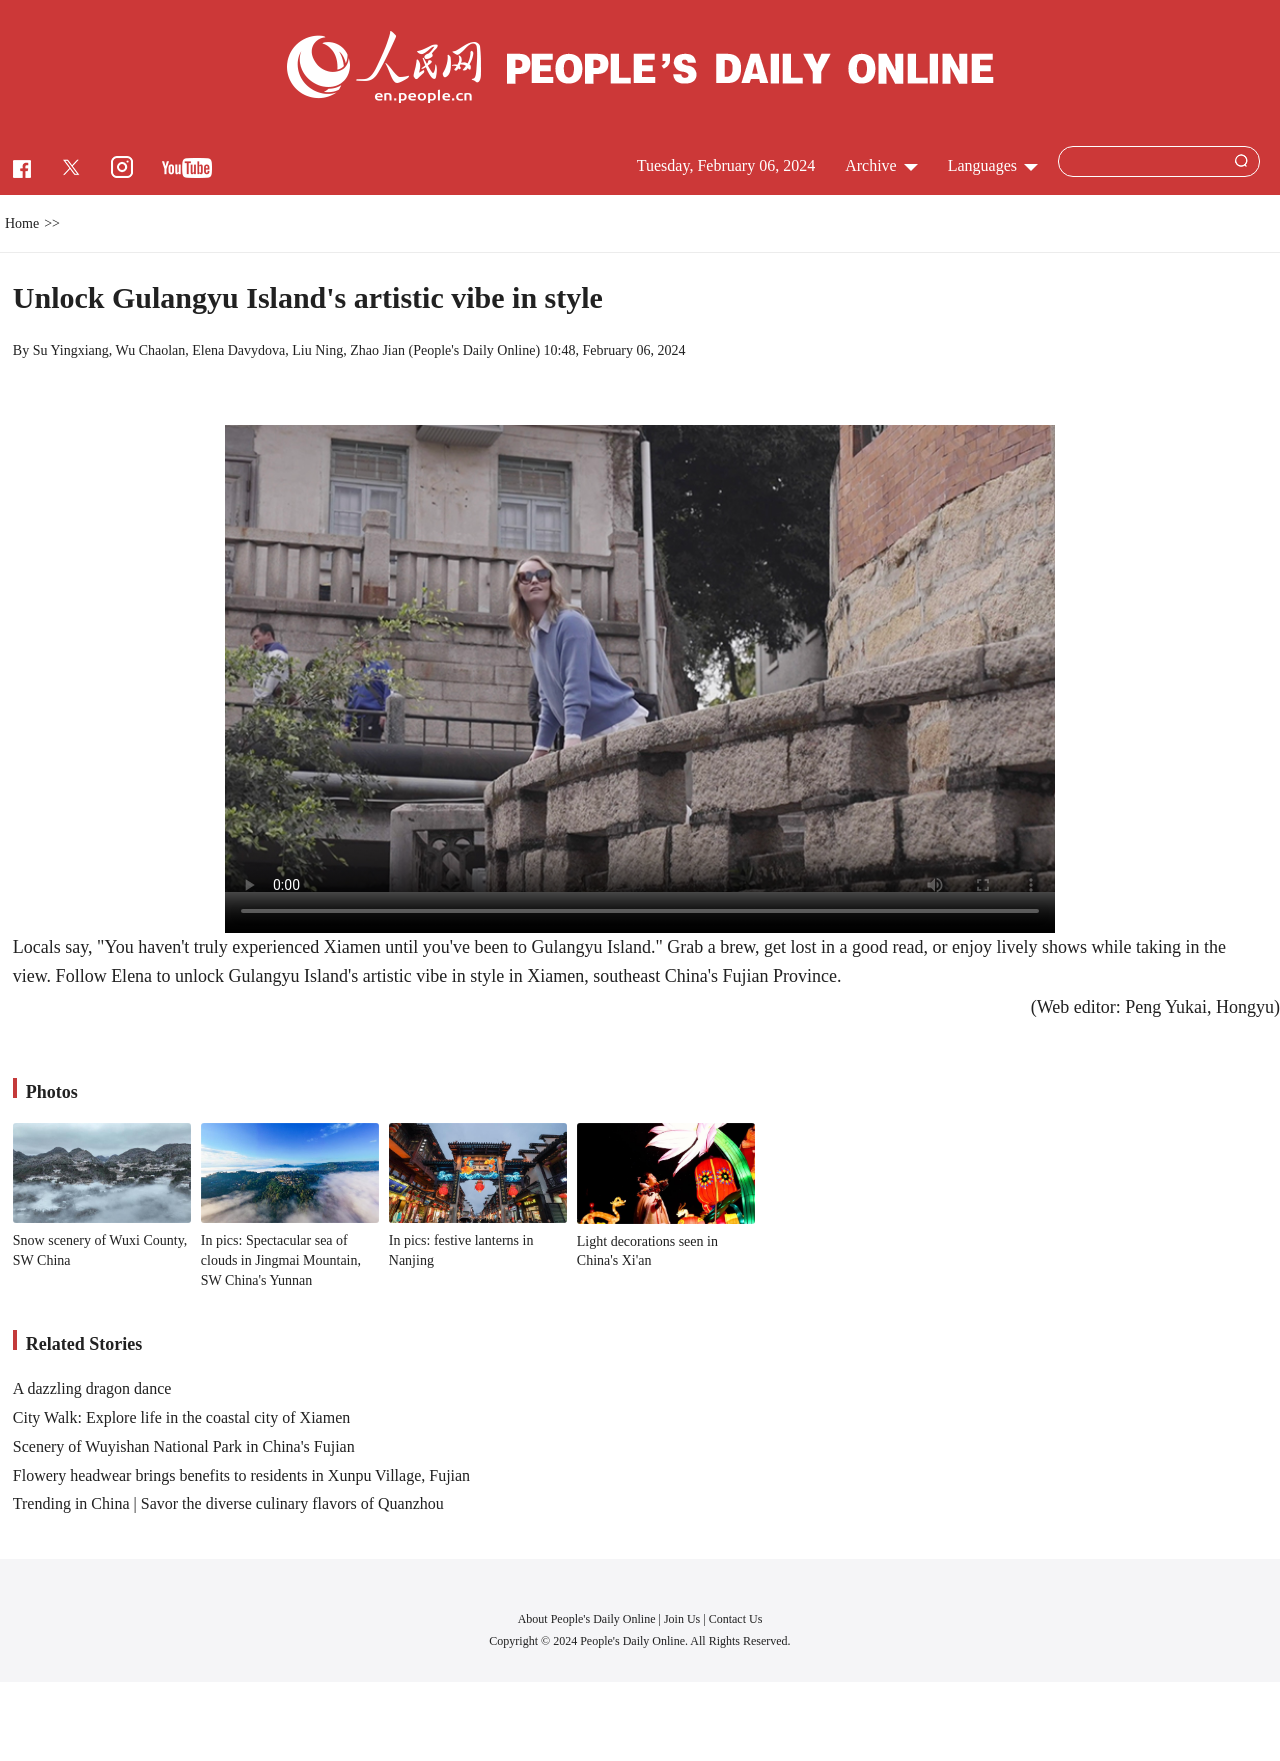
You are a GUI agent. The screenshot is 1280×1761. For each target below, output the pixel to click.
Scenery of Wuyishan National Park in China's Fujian (184, 1446)
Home (22, 223)
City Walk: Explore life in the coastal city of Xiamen (181, 1417)
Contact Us (736, 1619)
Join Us (683, 1619)
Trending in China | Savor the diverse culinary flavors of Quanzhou (228, 1503)
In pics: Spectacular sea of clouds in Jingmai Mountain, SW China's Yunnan (281, 1260)
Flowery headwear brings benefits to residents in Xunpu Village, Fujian (241, 1475)
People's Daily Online (474, 350)
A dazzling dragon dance (92, 1388)
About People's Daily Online (587, 1619)
